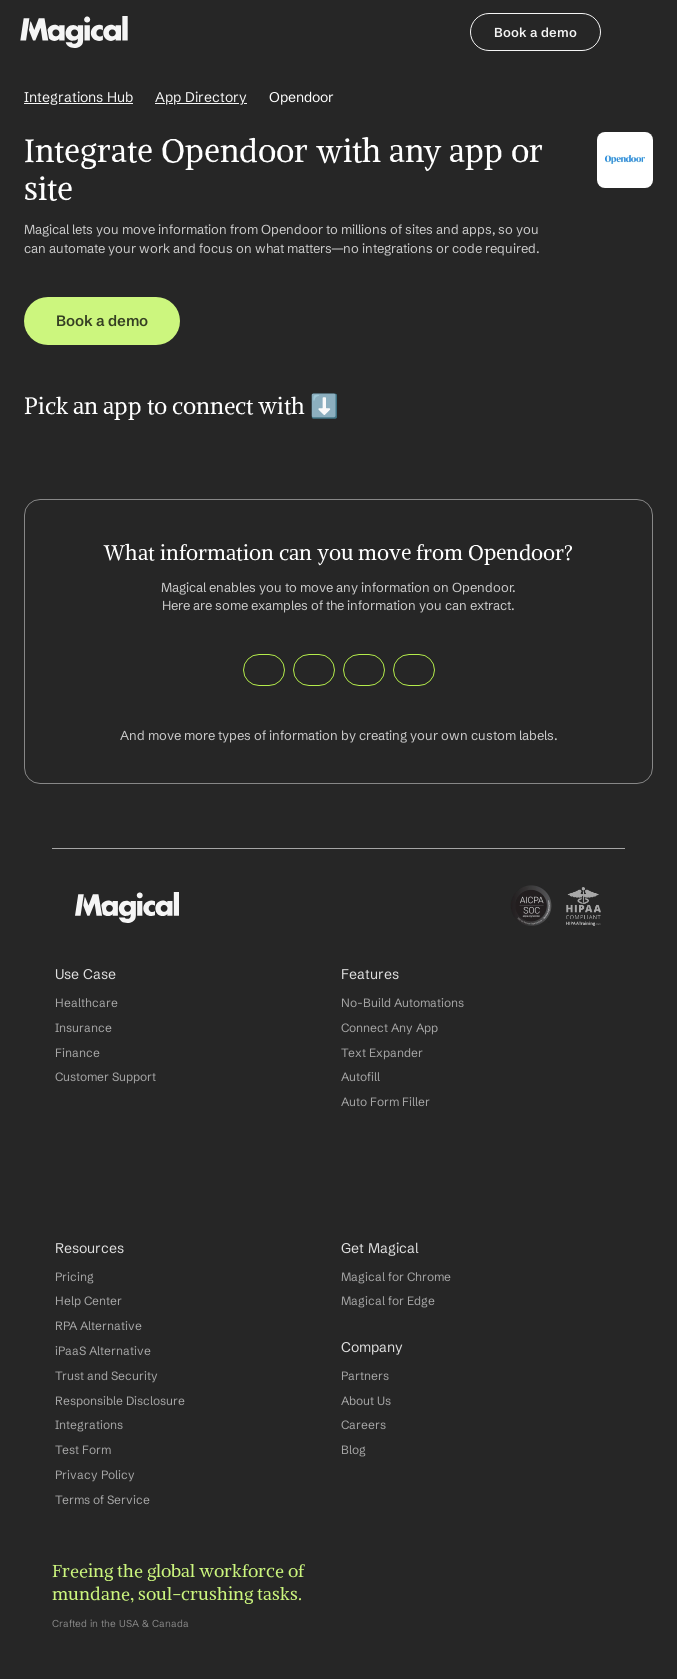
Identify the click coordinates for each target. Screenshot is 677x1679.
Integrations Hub (78, 97)
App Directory (201, 97)
